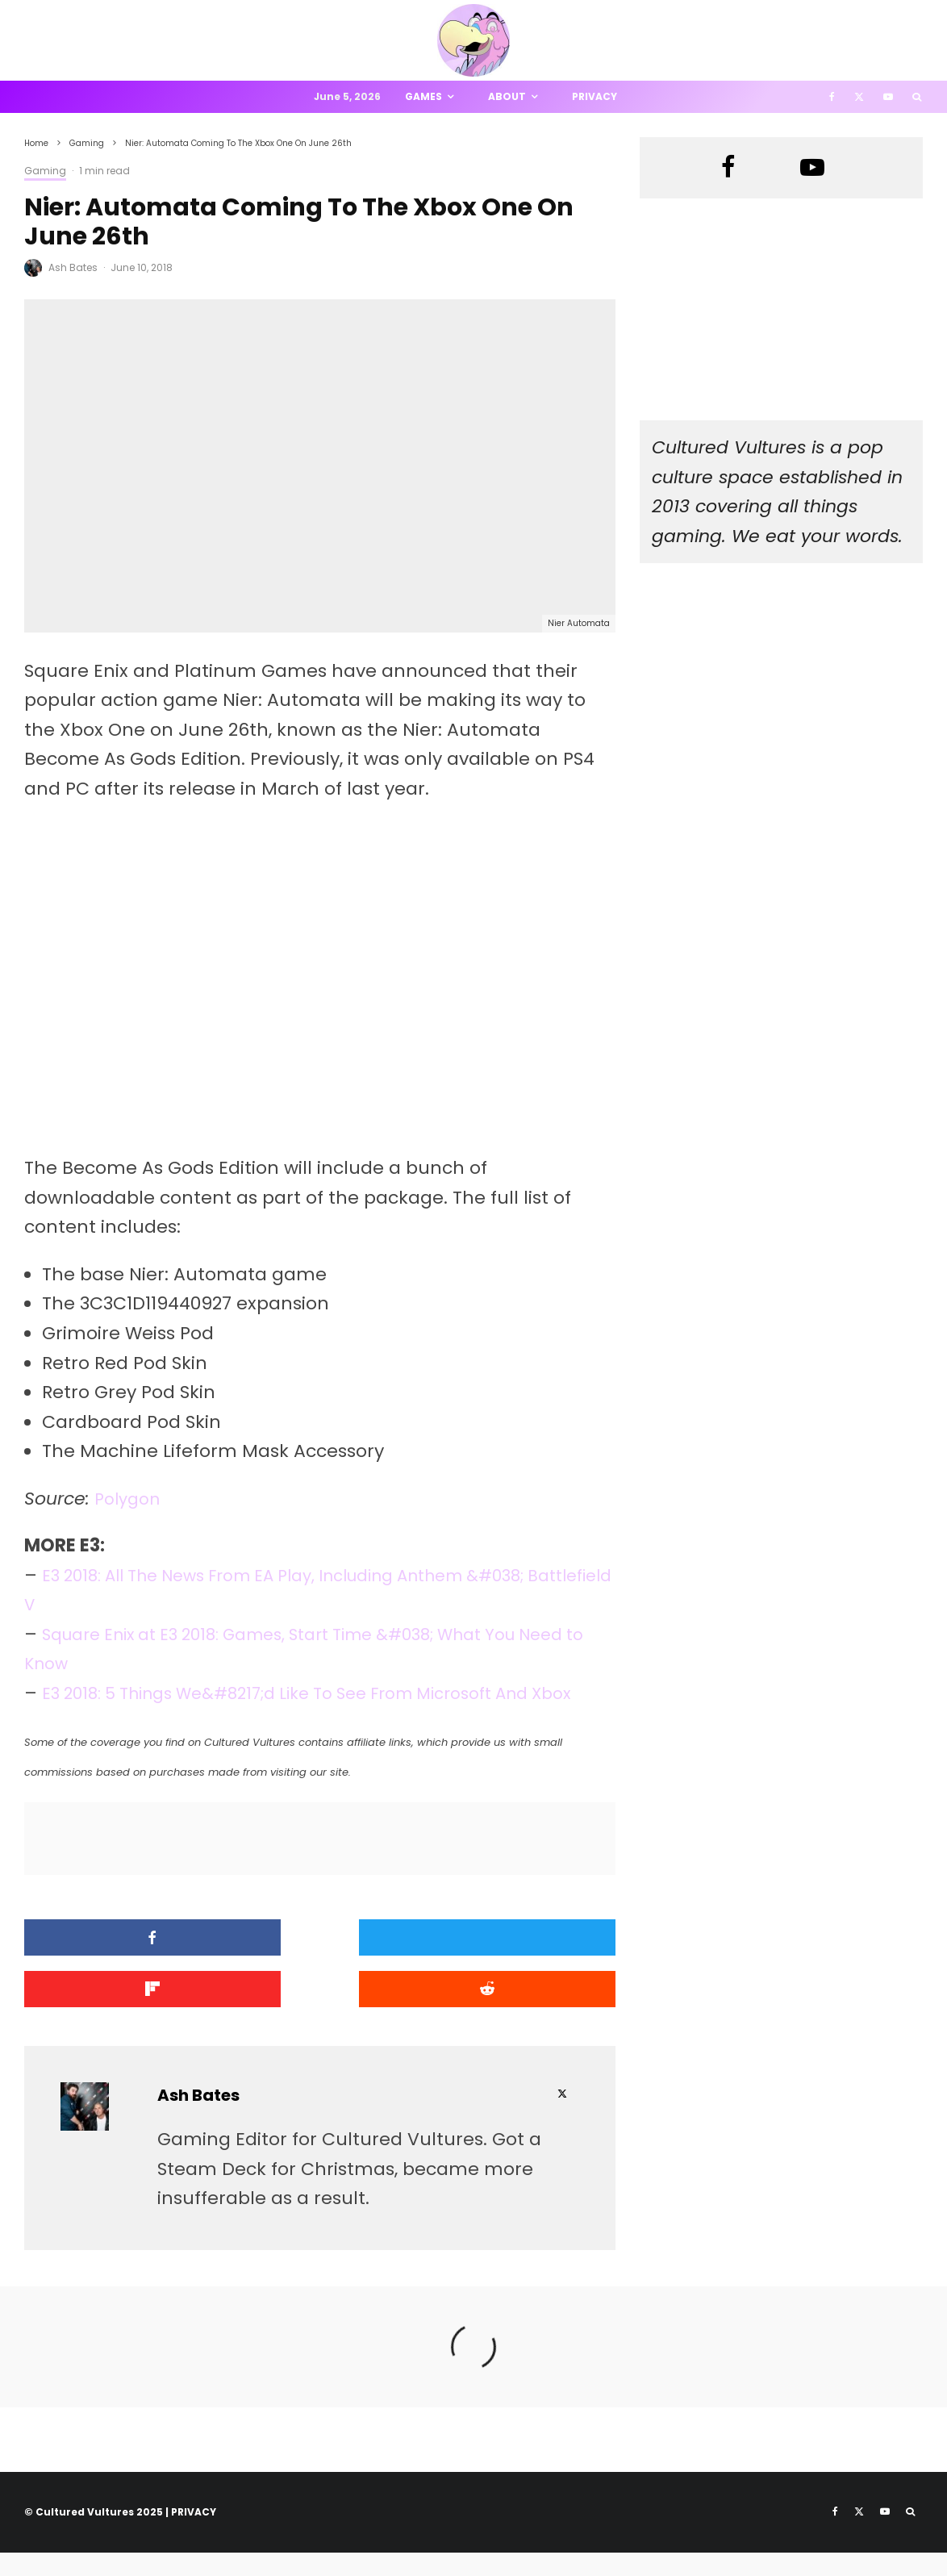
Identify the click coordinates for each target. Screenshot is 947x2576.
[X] (859, 97)
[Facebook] (832, 97)
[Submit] (118, 2016)
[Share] (118, 1967)
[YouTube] (888, 97)
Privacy (594, 96)
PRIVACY (193, 2535)
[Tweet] (319, 1967)
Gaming (45, 170)
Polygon (130, 1498)
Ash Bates (73, 267)
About (507, 96)
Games (423, 96)
